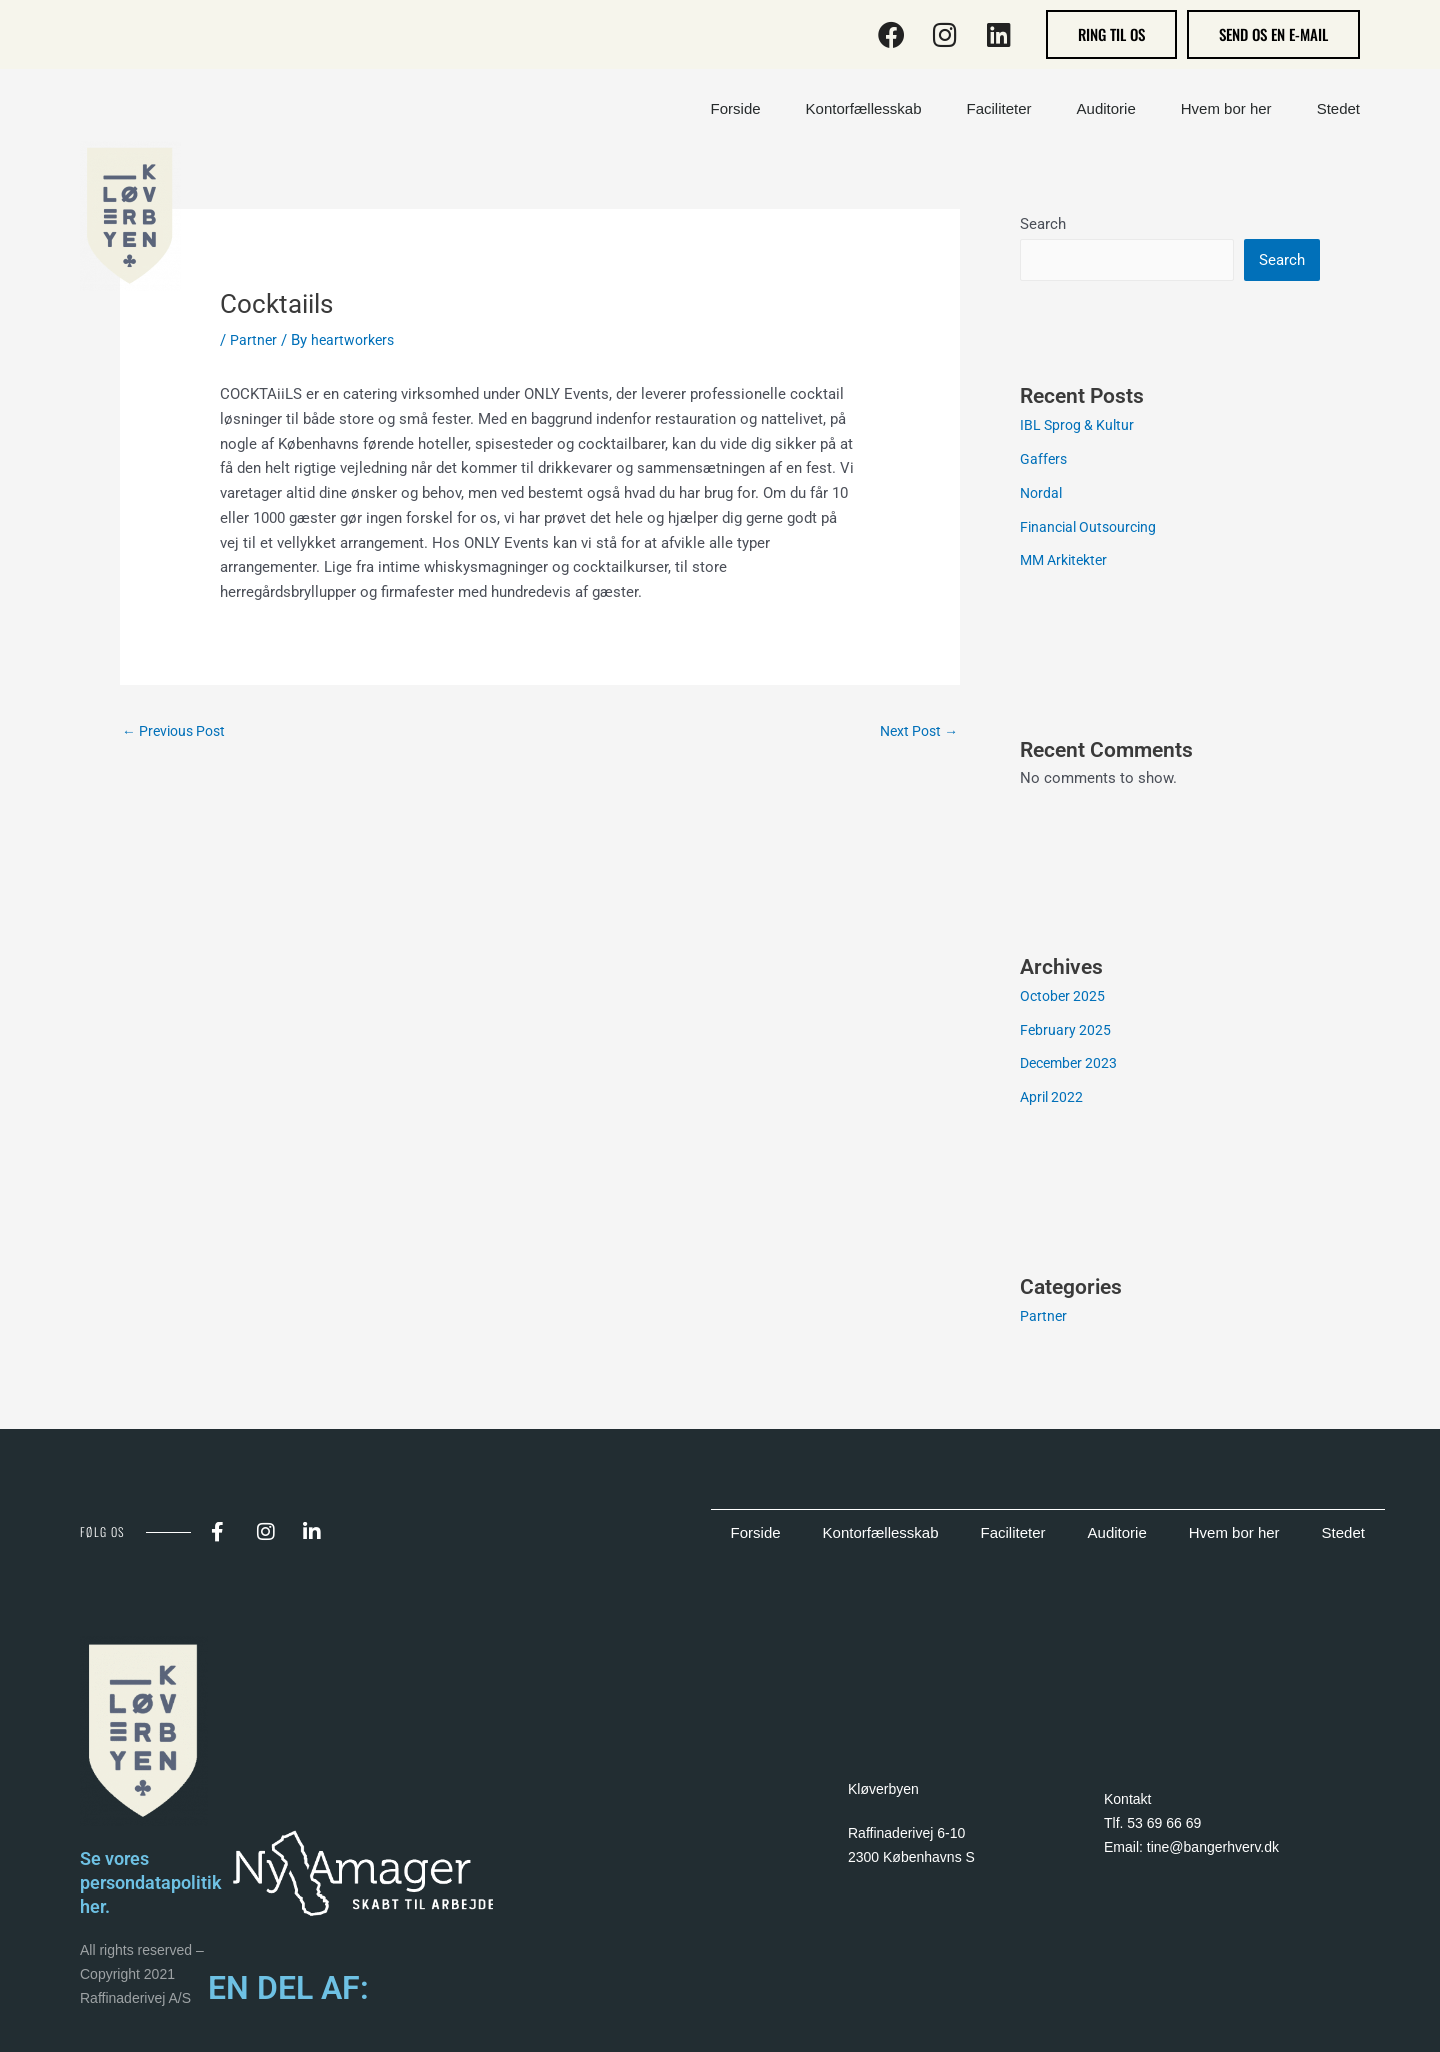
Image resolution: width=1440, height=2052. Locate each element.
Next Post (915, 732)
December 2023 (1072, 1065)
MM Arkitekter (1068, 562)
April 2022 (1053, 1099)
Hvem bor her (1234, 1534)
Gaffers (1044, 461)
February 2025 (1066, 1032)
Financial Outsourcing (1092, 529)
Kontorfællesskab (881, 1534)
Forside (756, 1534)
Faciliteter (1013, 1534)
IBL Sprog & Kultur (1080, 427)
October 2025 (1064, 998)
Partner (254, 340)
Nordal (1042, 495)
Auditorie (1117, 1534)
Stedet (1343, 1534)
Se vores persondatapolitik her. (158, 1884)
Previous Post (178, 732)
